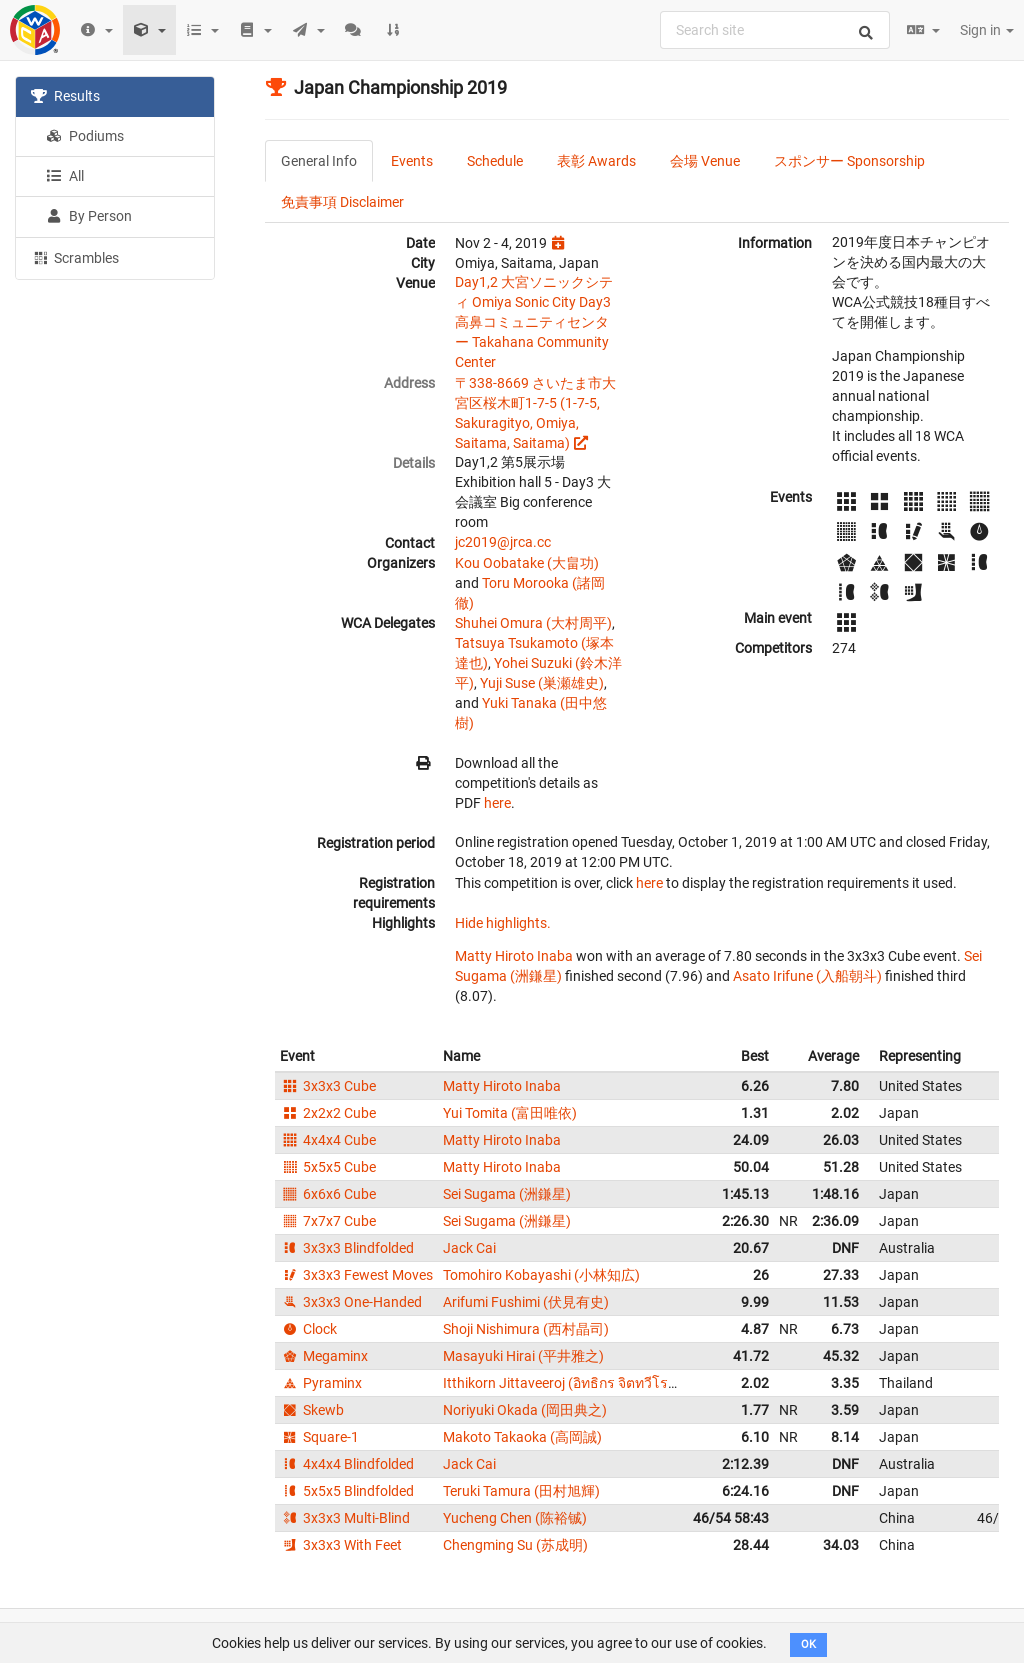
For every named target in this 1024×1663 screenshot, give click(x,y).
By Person (89, 216)
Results (65, 96)
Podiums (85, 136)
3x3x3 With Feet (341, 1545)
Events (412, 161)
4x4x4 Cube (328, 1140)
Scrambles (75, 257)
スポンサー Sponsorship (849, 161)
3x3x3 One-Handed (351, 1302)
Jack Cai (469, 1248)
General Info (319, 161)
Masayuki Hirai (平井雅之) (523, 1356)
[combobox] (775, 30)
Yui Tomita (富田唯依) (510, 1113)
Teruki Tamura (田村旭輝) (521, 1491)
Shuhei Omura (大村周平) (533, 623)
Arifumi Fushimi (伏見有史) (526, 1302)
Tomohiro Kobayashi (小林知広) (541, 1275)
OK (808, 1644)
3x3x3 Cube (328, 1086)
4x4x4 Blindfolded (347, 1464)
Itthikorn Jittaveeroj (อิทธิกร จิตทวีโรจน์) (567, 1383)
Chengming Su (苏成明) (515, 1545)
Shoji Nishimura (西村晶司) (526, 1329)
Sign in (987, 30)
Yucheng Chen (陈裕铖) (515, 1518)
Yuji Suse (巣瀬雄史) (542, 683)
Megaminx (324, 1356)
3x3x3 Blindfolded (347, 1248)
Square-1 (319, 1437)
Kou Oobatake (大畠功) (527, 563)
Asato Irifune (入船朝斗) (807, 976)
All (65, 176)
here (497, 803)
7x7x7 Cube (328, 1221)
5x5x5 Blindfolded (347, 1491)
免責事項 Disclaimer (342, 202)
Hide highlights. (503, 923)
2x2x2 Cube (328, 1113)
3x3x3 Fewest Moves (356, 1275)
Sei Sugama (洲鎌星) (507, 1194)
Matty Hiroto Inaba (514, 956)
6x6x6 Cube (328, 1194)
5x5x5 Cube (328, 1167)
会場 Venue (705, 161)
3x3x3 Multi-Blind (345, 1518)
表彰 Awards (596, 161)
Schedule (495, 161)
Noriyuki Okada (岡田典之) (525, 1410)
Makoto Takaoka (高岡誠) (522, 1437)
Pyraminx (321, 1383)
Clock (308, 1329)
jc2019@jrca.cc (503, 542)
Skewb (312, 1410)
